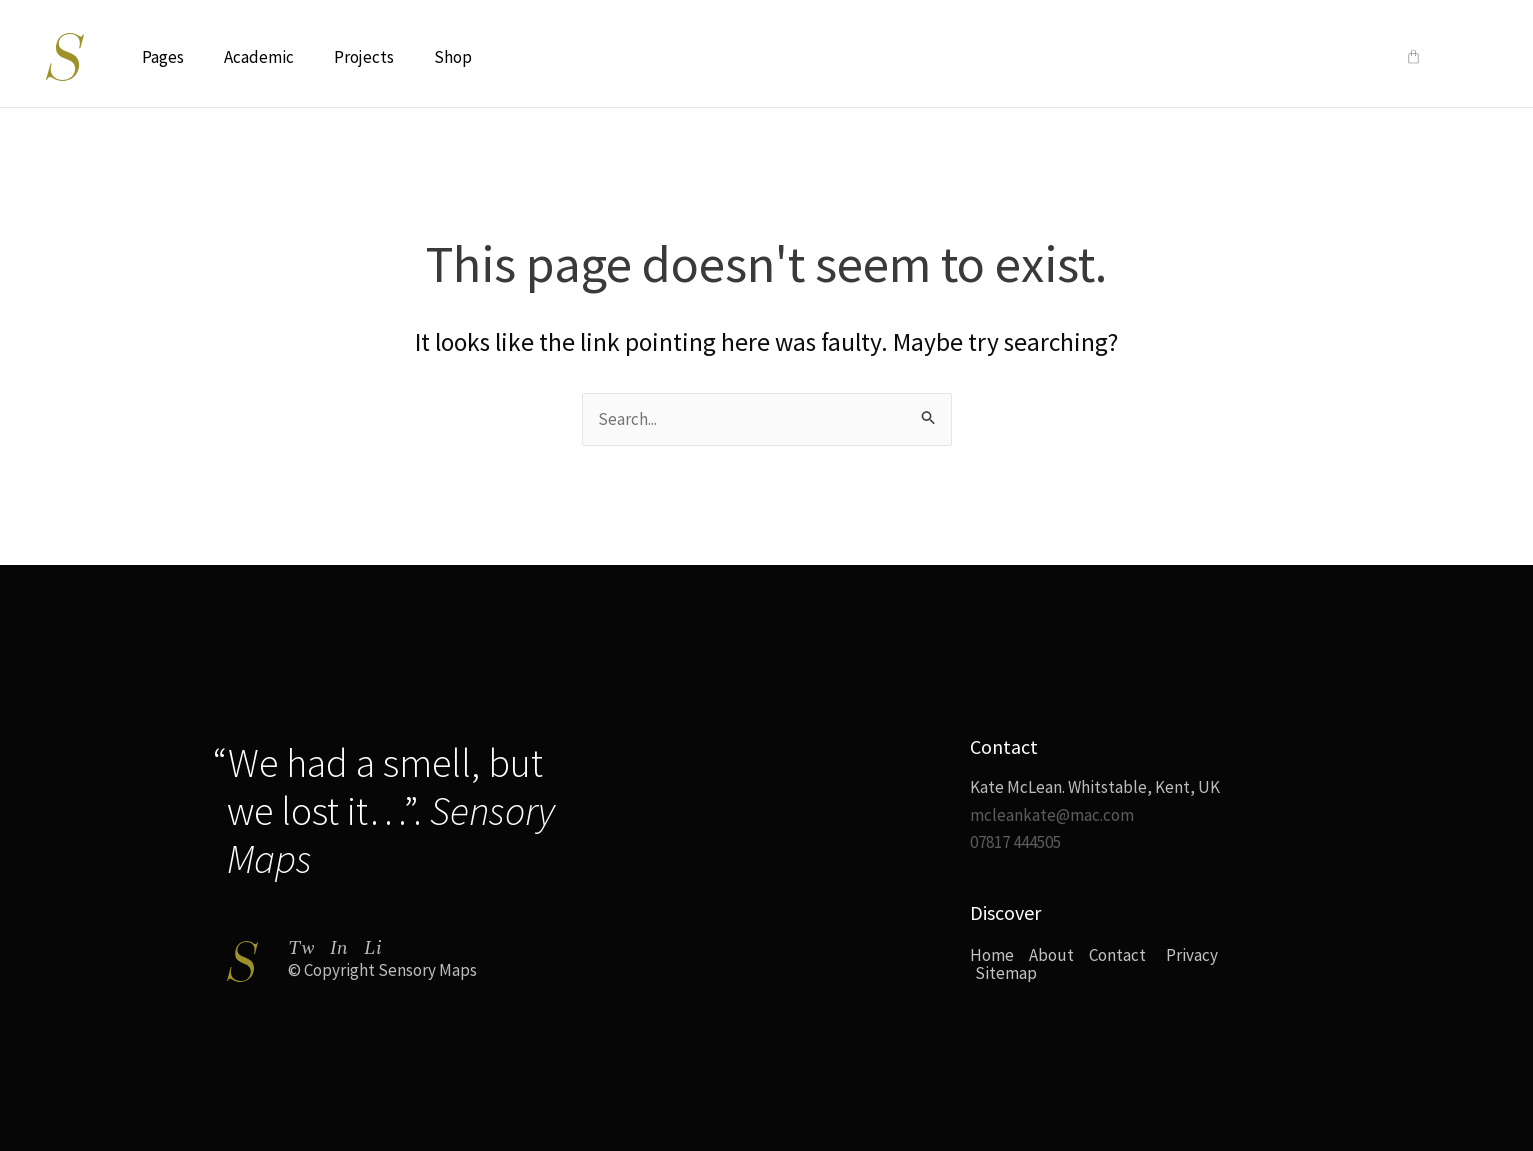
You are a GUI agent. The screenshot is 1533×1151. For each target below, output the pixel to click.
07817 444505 (1015, 842)
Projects (364, 57)
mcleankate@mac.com (1052, 815)
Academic (259, 57)
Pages (163, 57)
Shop (453, 57)
